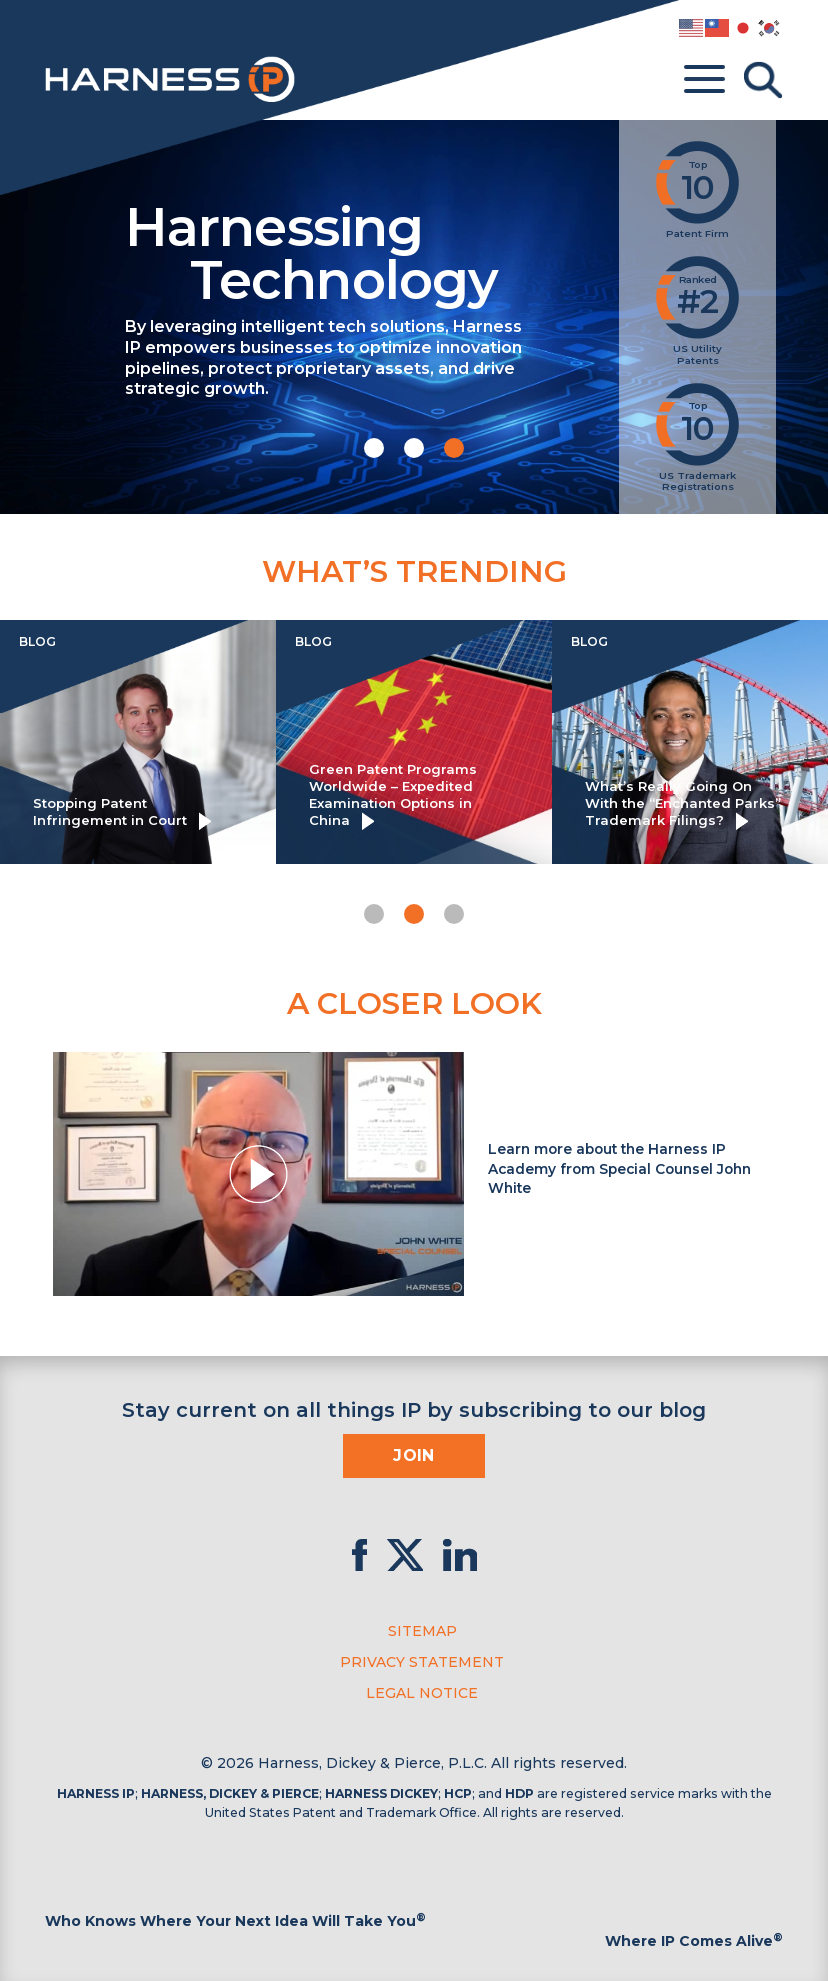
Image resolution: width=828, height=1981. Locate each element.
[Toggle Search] (763, 80)
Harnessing (370, 251)
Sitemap (422, 1631)
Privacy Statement (422, 1662)
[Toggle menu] (704, 80)
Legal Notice (422, 1693)
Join (414, 1455)
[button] (374, 448)
